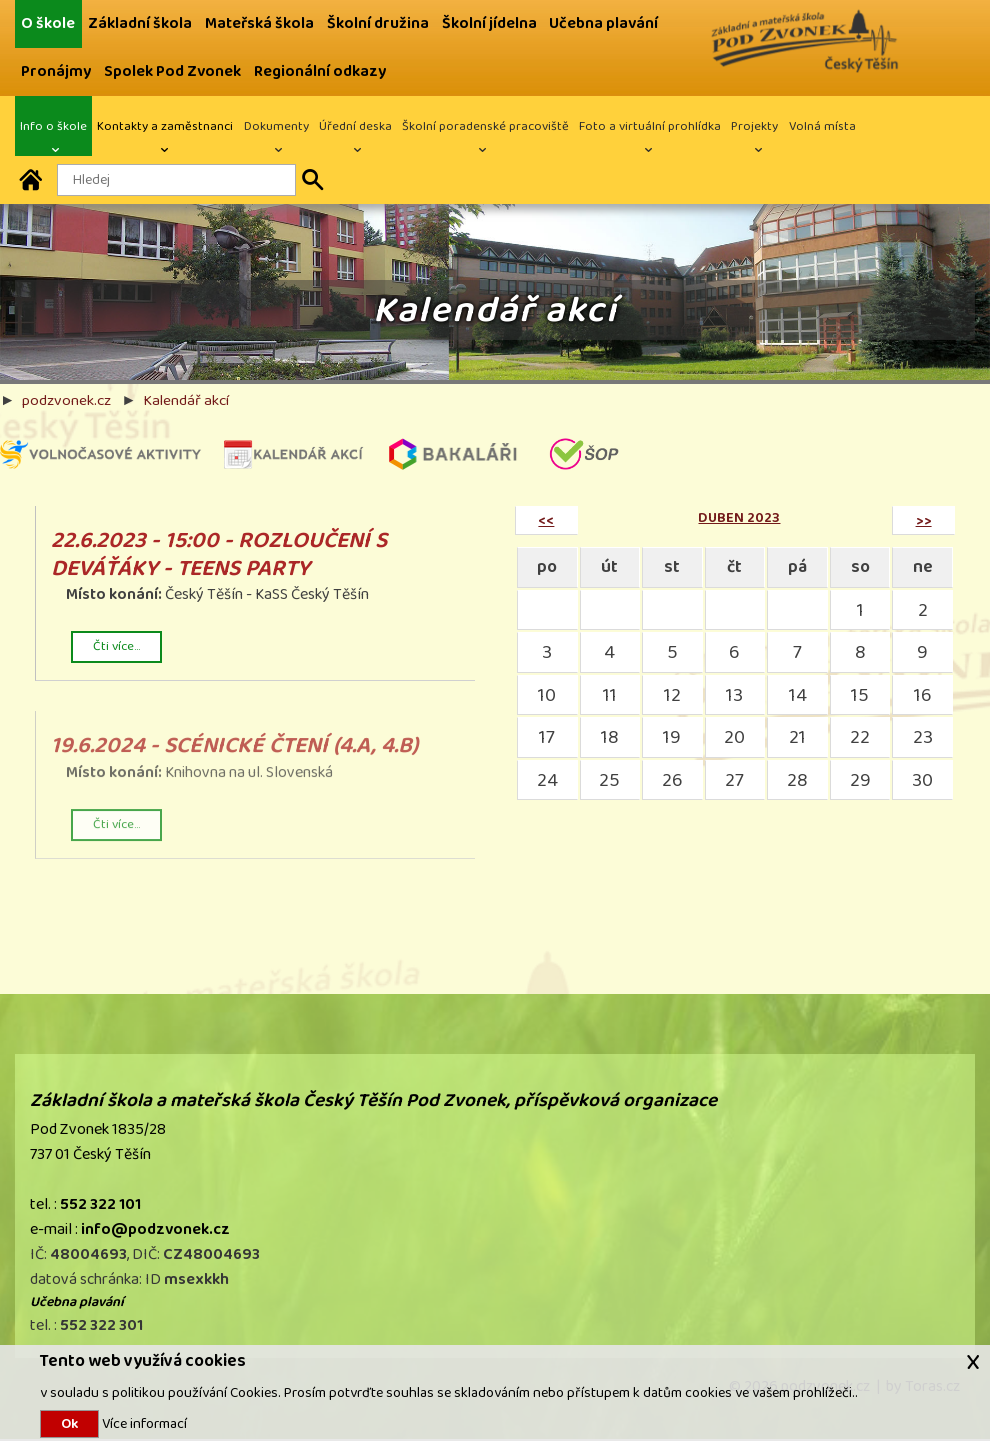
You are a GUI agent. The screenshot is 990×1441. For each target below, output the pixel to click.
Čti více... (116, 647)
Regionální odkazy (320, 71)
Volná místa (822, 126)
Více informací (143, 1423)
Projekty (754, 126)
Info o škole (53, 126)
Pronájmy (56, 71)
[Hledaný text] (176, 180)
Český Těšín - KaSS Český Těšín (255, 598)
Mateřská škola (259, 23)
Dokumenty (276, 126)
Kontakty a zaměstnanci (165, 126)
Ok (69, 1424)
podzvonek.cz (66, 400)
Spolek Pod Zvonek (172, 71)
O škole (48, 23)
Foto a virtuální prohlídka (650, 126)
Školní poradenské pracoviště (485, 126)
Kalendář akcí (186, 400)
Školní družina (378, 23)
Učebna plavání (603, 23)
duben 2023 (739, 517)
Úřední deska (355, 126)
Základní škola (140, 23)
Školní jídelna (489, 23)
